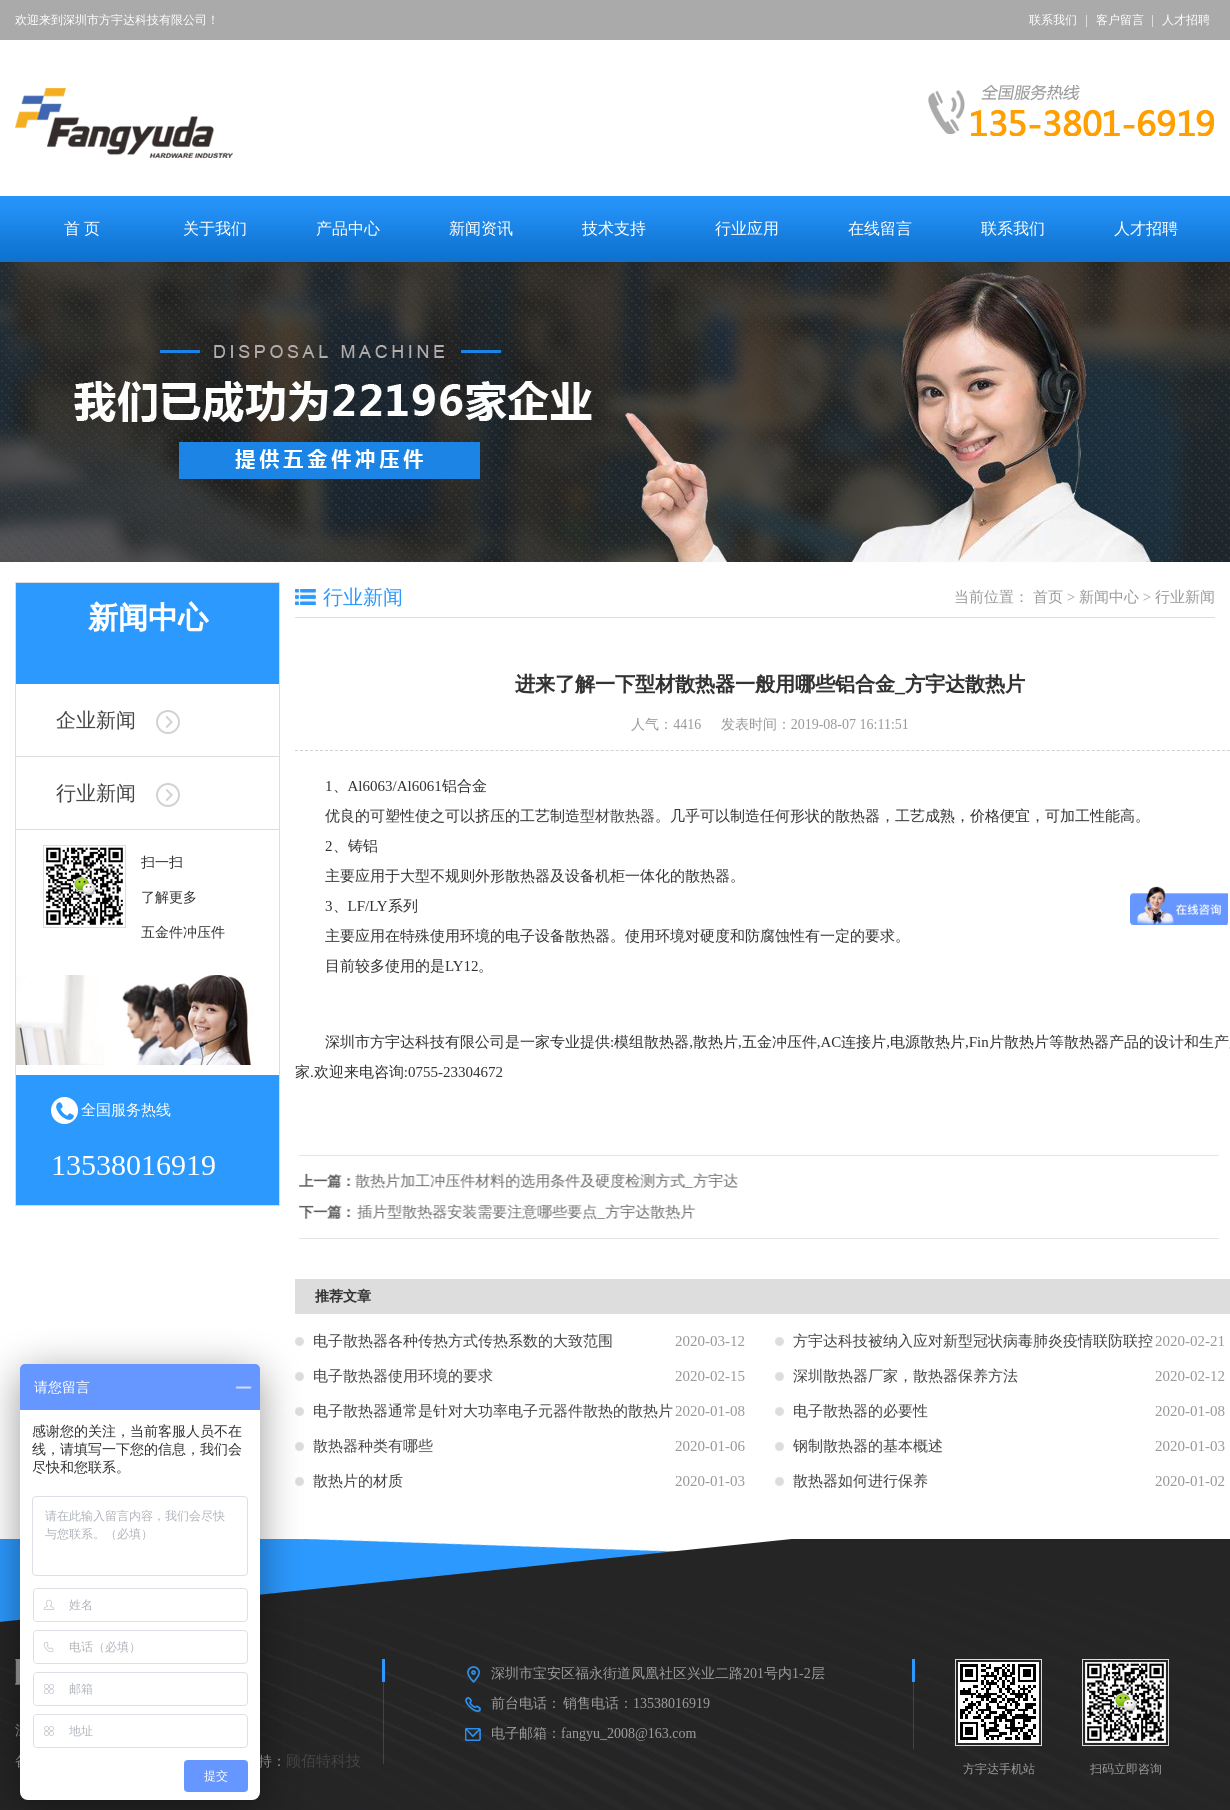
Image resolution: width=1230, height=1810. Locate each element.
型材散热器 (617, 816)
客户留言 (1120, 20)
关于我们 (215, 228)
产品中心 (348, 228)
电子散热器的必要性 (860, 1411)
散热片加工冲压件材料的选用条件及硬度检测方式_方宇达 (560, 1181)
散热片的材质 (358, 1481)
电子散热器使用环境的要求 (403, 1376)
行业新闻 (118, 793)
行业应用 (747, 228)
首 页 (82, 228)
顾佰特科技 (323, 1761)
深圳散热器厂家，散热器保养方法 (905, 1376)
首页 (1048, 597)
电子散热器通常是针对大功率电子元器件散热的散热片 (493, 1411)
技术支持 (614, 228)
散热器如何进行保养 (860, 1481)
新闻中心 (1109, 597)
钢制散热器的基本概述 (868, 1446)
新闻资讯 (481, 228)
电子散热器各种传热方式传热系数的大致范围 (463, 1341)
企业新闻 (118, 720)
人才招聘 (1186, 20)
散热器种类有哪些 (373, 1446)
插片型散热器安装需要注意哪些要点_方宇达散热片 (540, 1212)
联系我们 (1053, 20)
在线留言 (880, 228)
